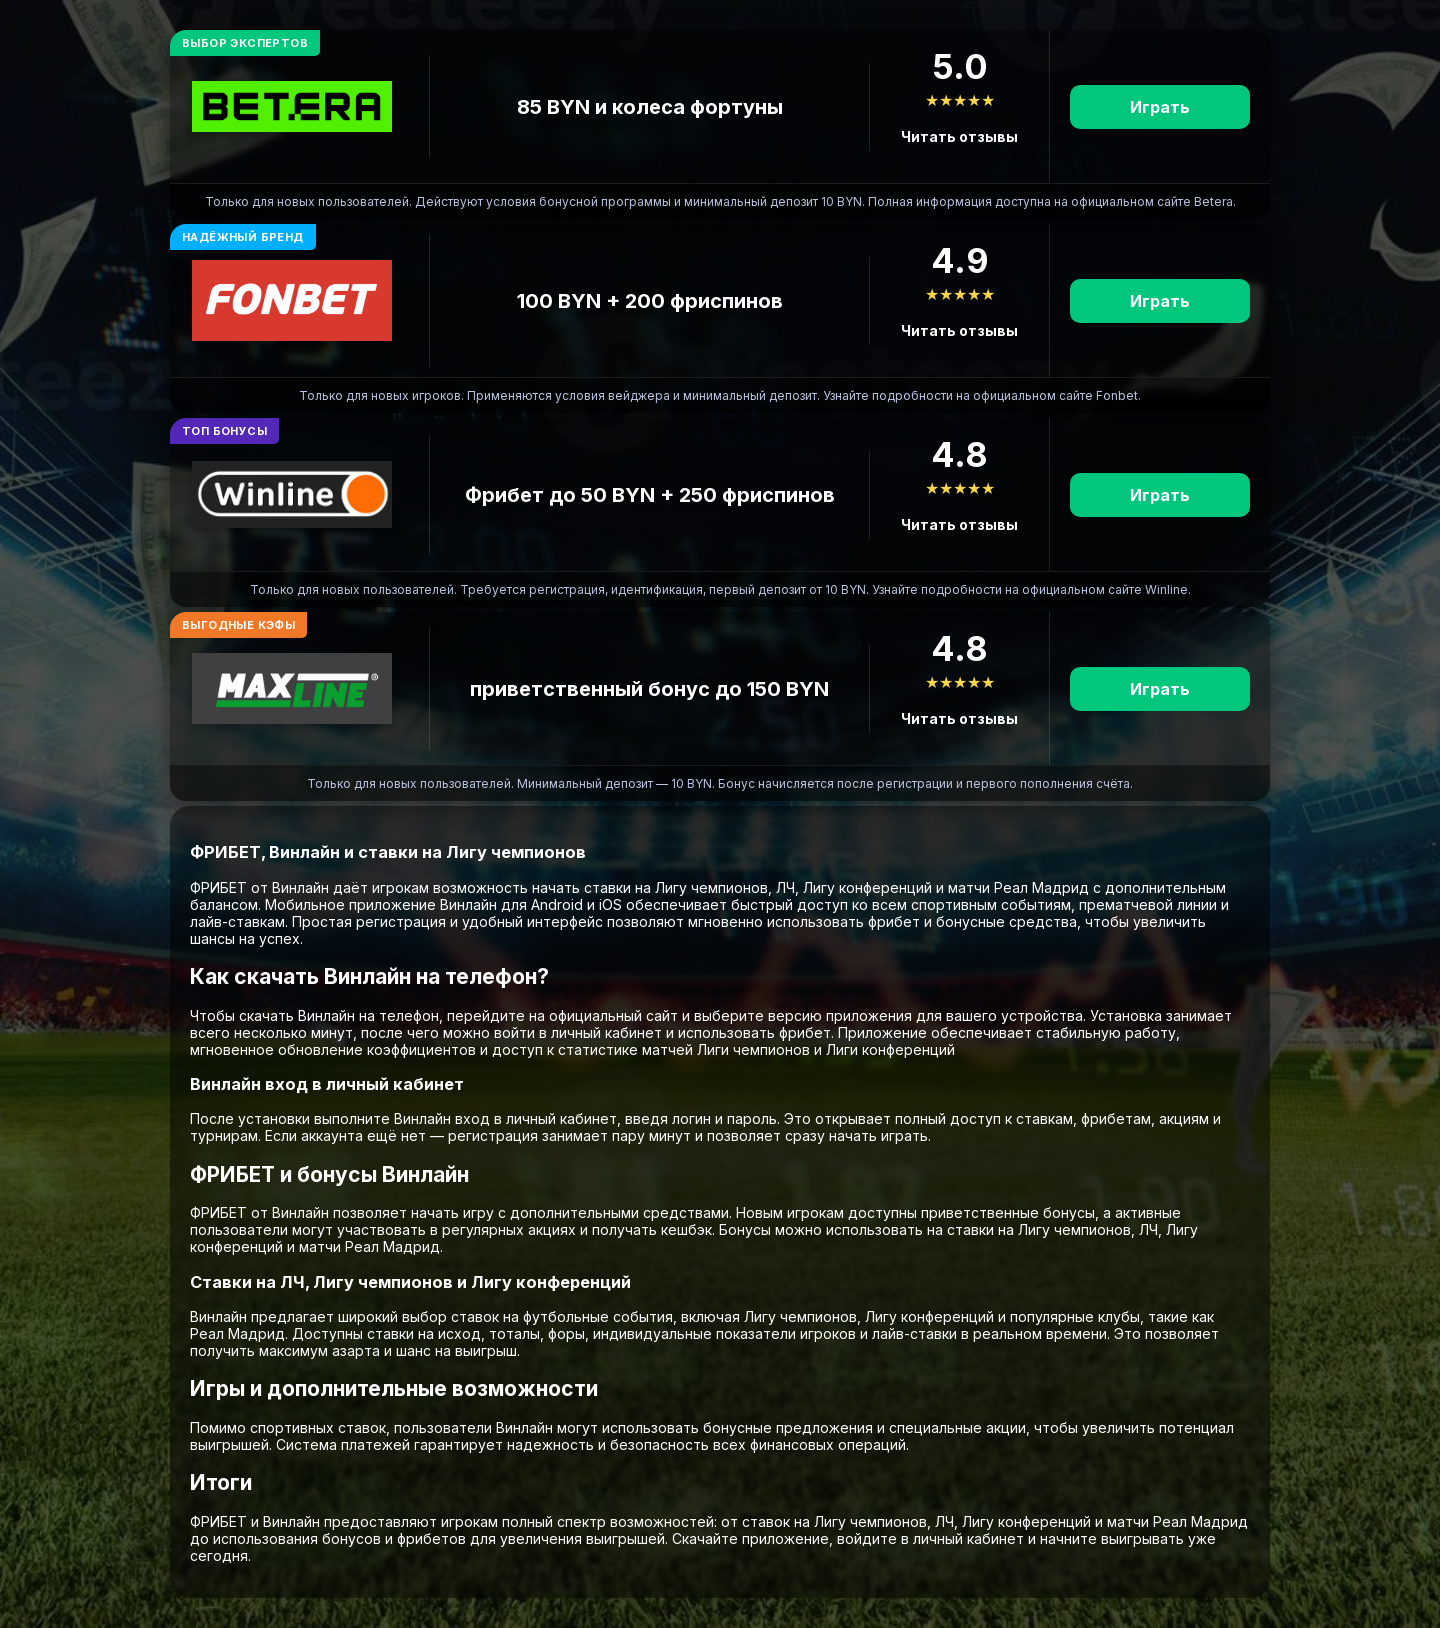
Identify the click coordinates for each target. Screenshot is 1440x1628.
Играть (1160, 107)
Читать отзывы (959, 136)
